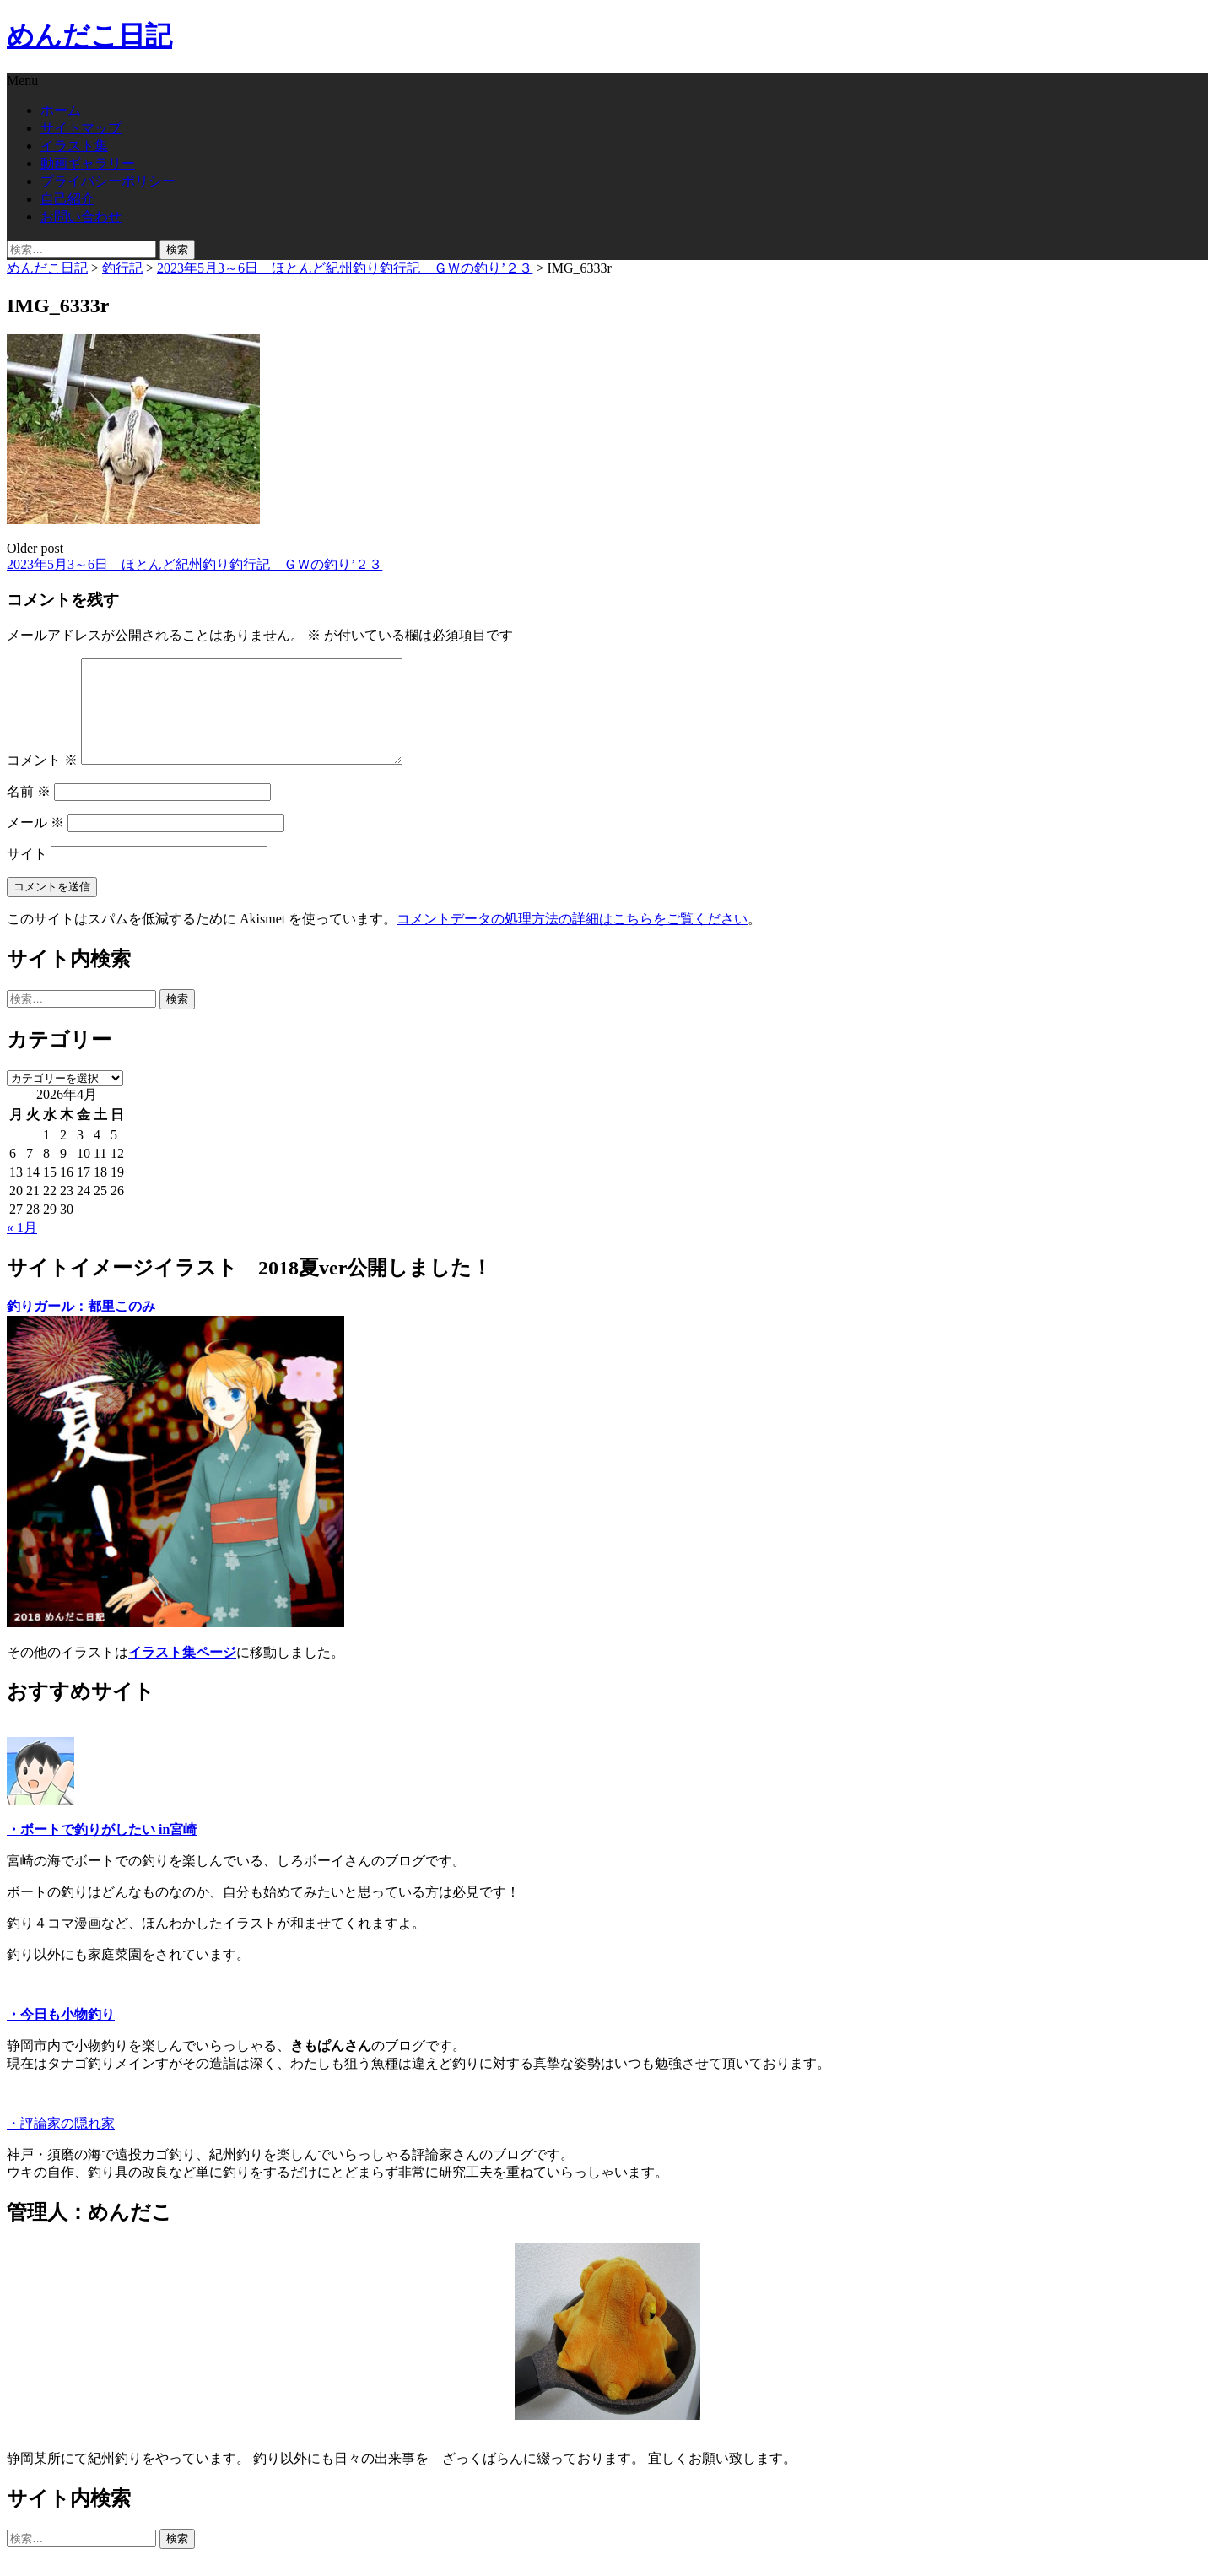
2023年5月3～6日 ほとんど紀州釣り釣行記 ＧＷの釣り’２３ (194, 564)
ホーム (60, 110)
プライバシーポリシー (108, 181)
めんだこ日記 (89, 35)
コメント (42, 780)
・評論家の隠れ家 (61, 2143)
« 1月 (22, 1248)
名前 (29, 811)
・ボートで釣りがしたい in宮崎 (102, 1850)
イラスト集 (74, 145)
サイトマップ (81, 128)
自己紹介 (67, 199)
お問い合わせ (81, 216)
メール (35, 843)
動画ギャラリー (87, 163)
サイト (27, 874)
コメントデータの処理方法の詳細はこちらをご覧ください (572, 939)
